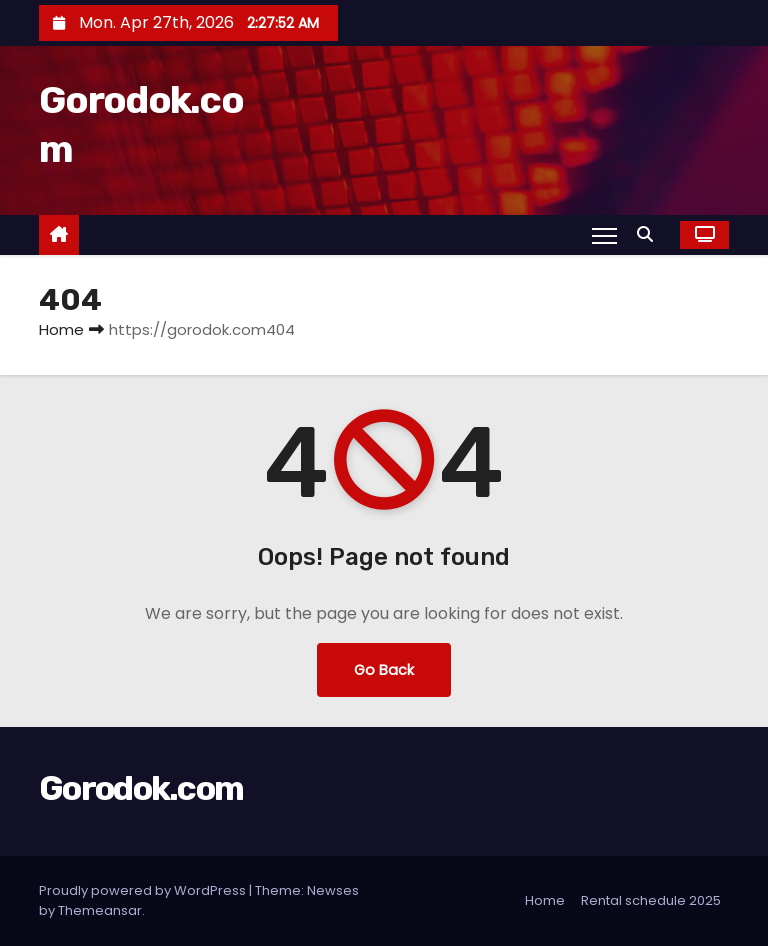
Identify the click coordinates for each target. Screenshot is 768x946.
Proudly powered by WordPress (144, 890)
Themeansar (100, 910)
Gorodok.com (141, 788)
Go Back (384, 670)
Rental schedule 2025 (651, 900)
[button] (650, 234)
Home (61, 329)
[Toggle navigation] (604, 235)
